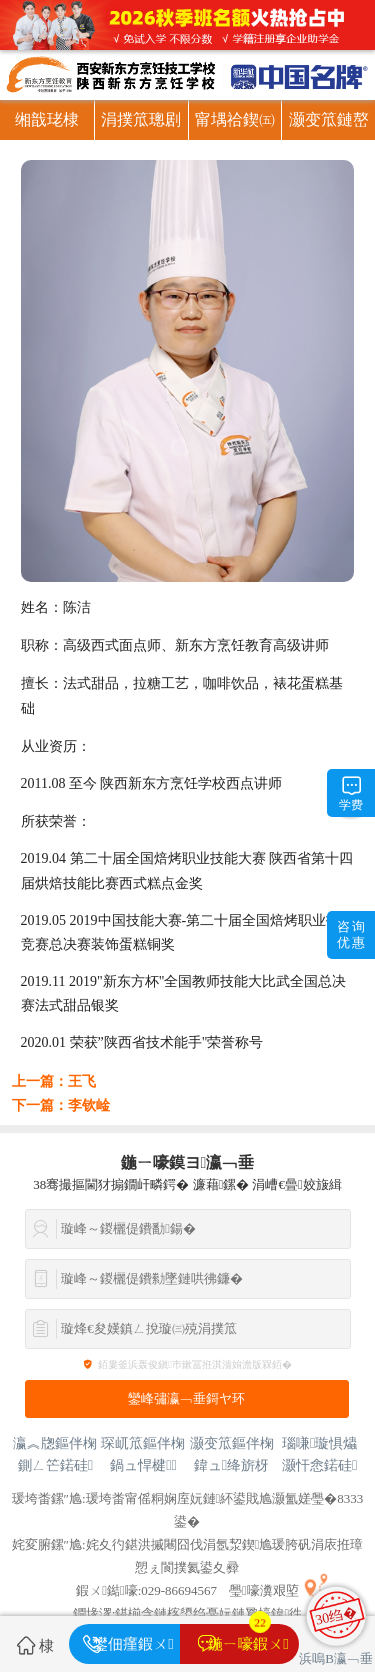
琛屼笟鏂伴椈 (143, 1443)
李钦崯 (89, 1105)
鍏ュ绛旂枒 (231, 1465)
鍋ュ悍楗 (143, 1465)
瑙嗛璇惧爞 (319, 1443)
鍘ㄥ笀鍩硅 (55, 1465)
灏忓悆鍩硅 (319, 1465)
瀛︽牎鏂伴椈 (55, 1443)
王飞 (82, 1081)
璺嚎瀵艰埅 (264, 1590)
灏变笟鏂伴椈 (232, 1443)
